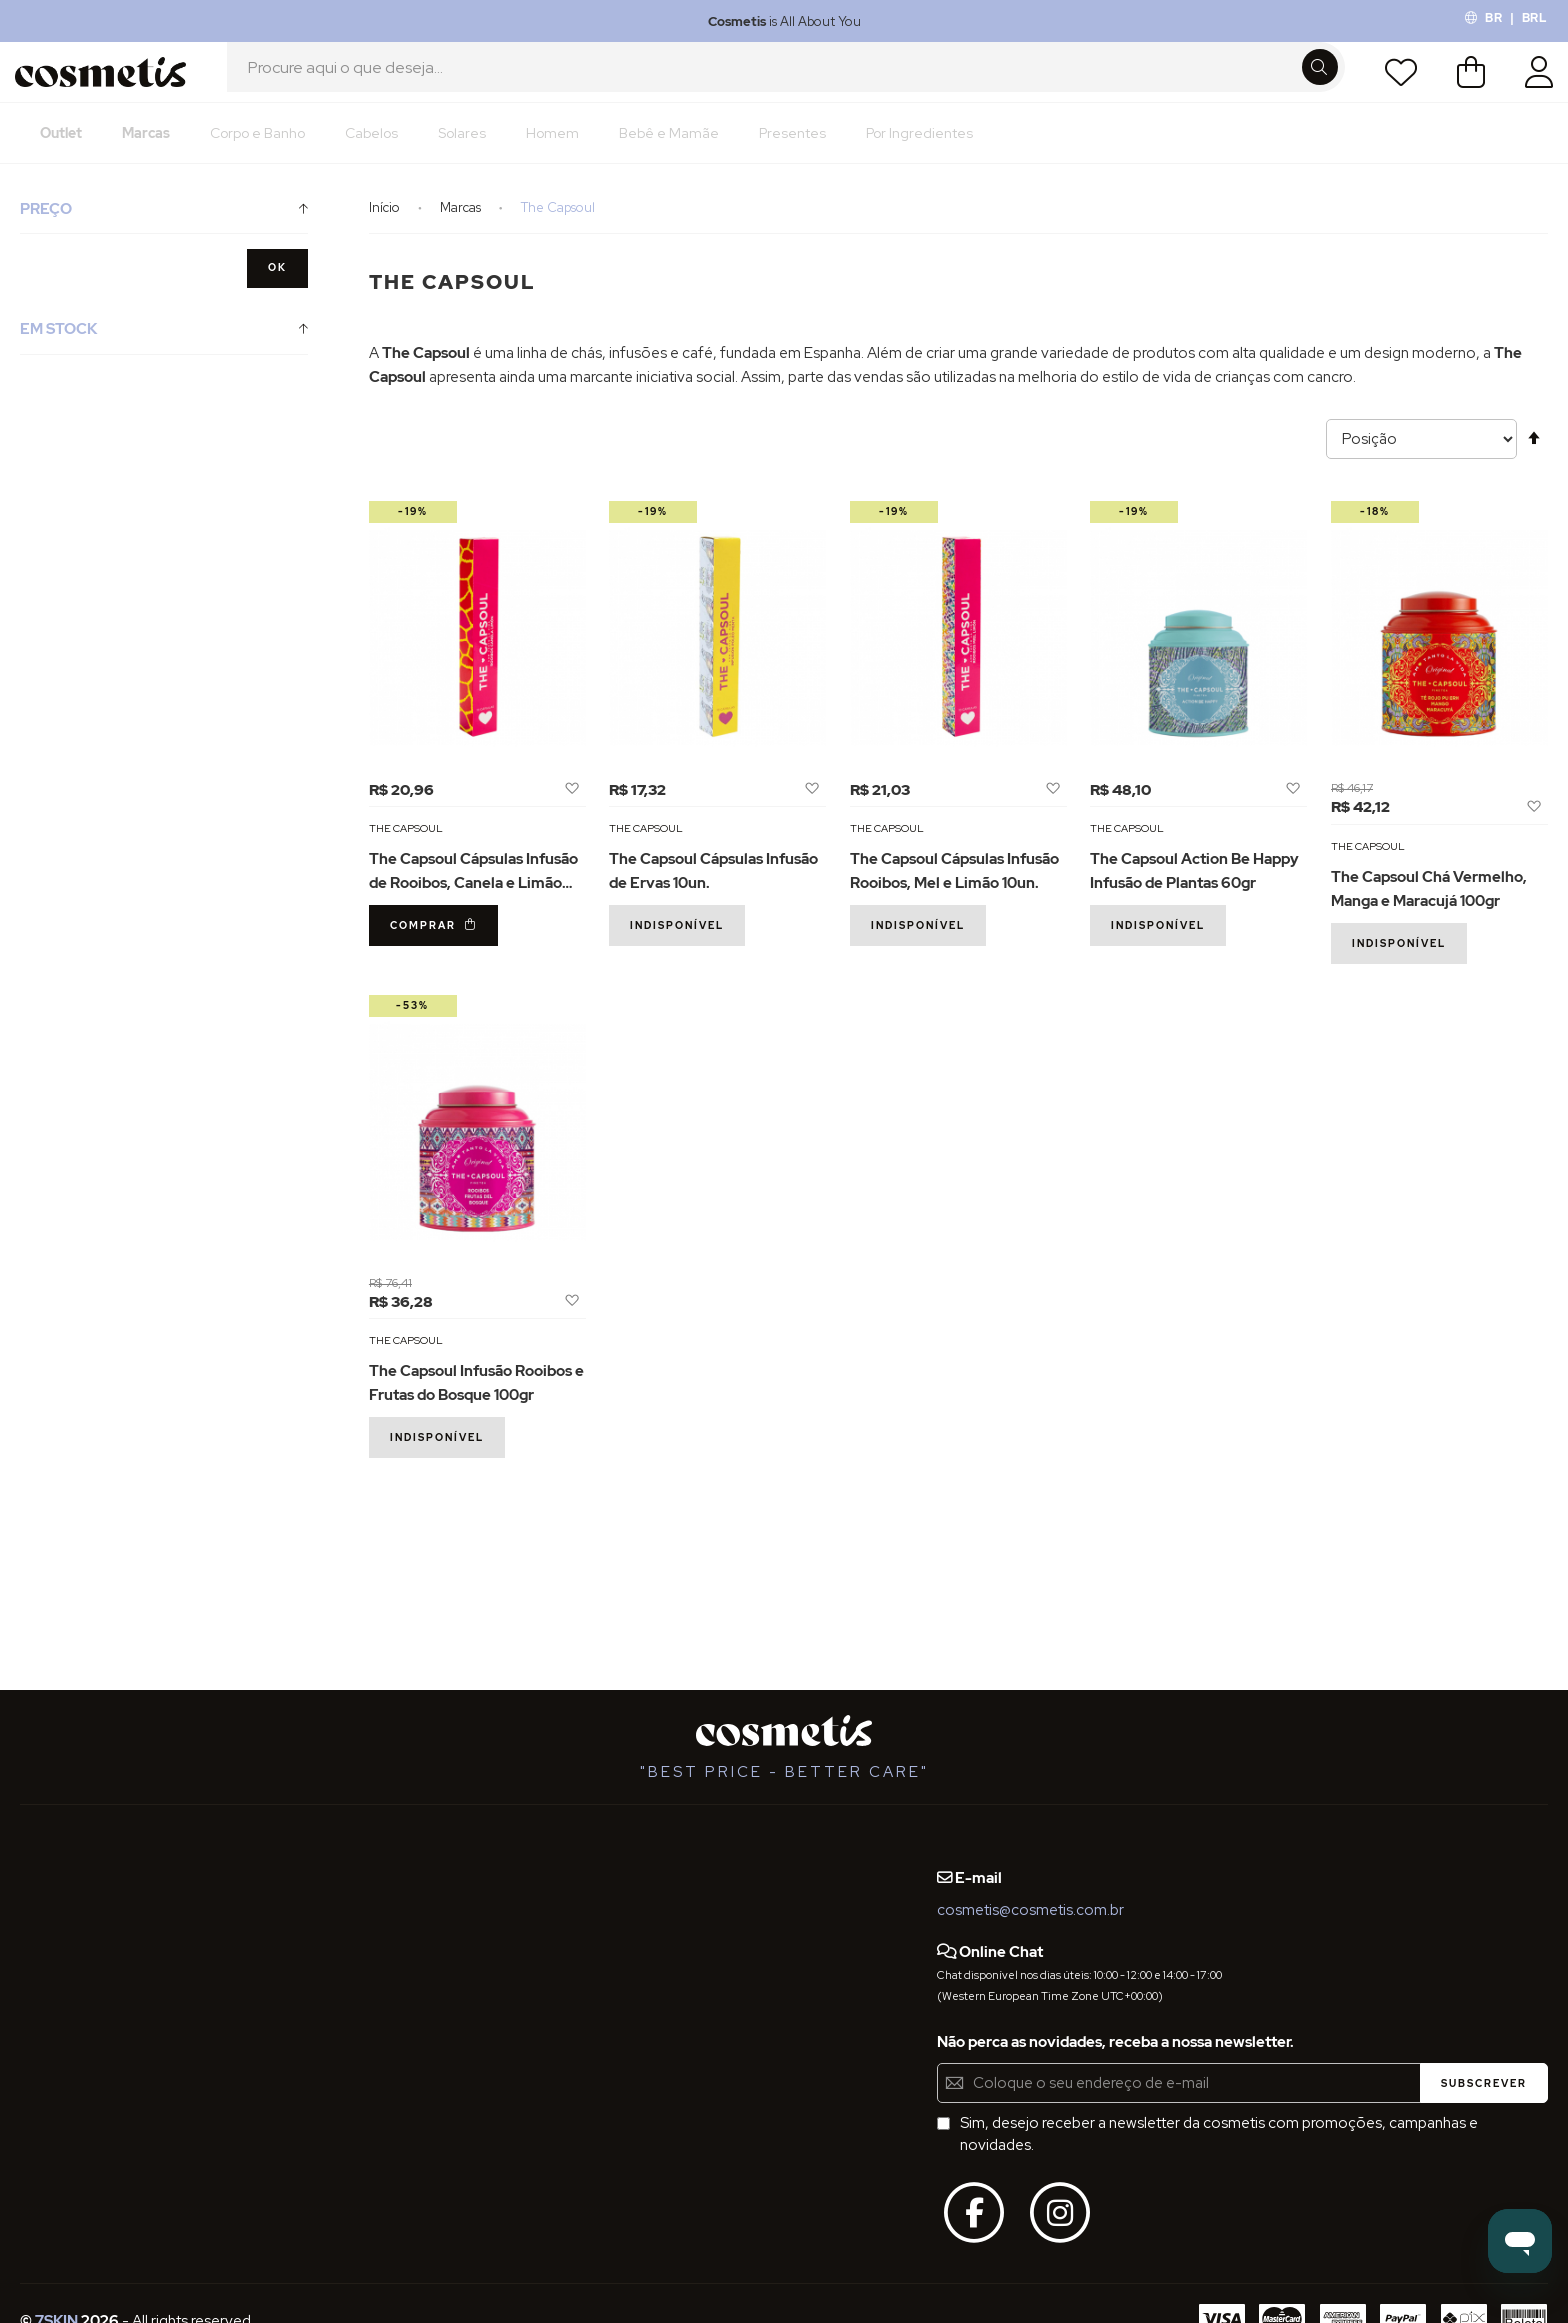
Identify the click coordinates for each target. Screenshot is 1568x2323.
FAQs (38, 1894)
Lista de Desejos (1395, 83)
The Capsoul (406, 850)
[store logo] (107, 83)
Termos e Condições (91, 1930)
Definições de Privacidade (109, 1967)
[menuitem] (61, 155)
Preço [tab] (46, 231)
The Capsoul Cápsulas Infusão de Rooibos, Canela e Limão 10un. (473, 905)
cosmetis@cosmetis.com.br (1030, 1910)
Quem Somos (67, 1857)
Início (386, 229)
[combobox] (786, 83)
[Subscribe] (1484, 2083)
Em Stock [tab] (58, 351)
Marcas (462, 229)
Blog (256, 1857)
